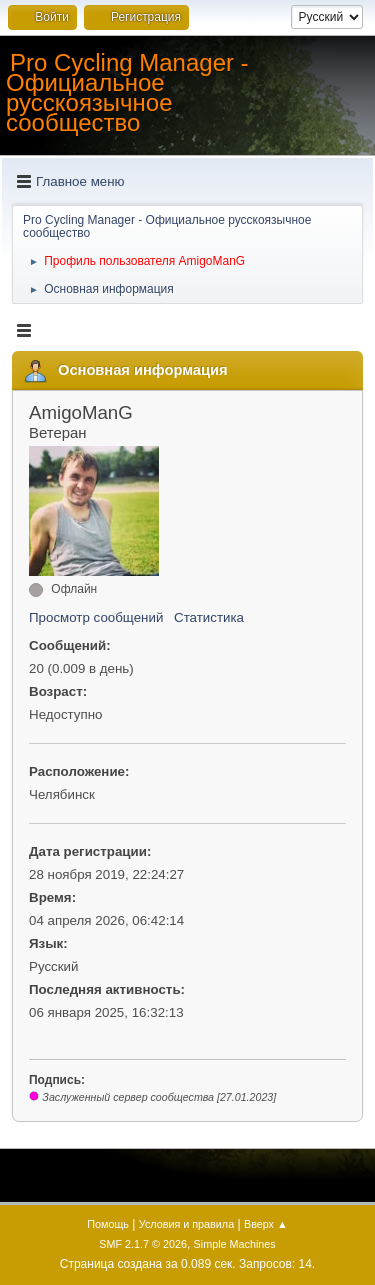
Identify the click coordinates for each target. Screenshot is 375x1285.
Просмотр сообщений (96, 617)
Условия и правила (186, 1224)
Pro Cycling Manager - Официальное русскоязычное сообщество (127, 92)
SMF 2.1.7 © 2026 (143, 1244)
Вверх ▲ (266, 1224)
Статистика (209, 617)
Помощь (108, 1224)
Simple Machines (235, 1244)
